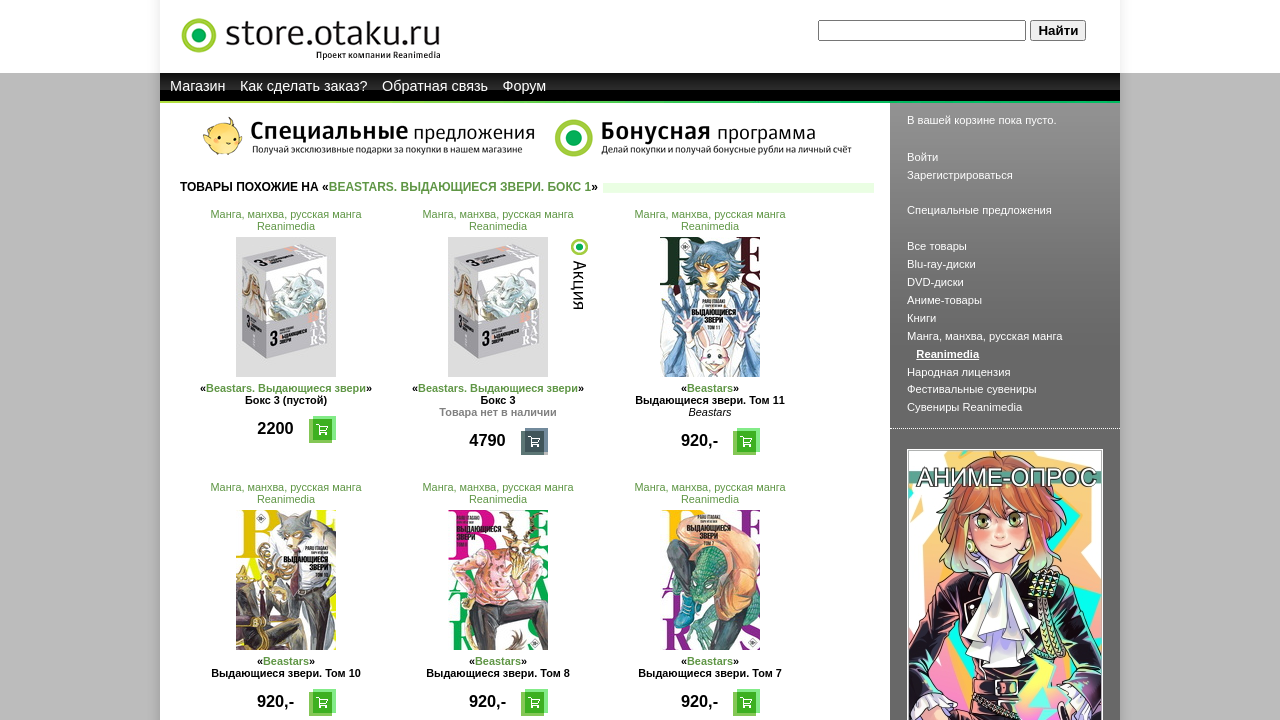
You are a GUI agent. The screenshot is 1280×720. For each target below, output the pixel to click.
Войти (922, 157)
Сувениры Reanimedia (964, 407)
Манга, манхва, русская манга (285, 214)
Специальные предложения (979, 210)
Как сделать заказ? (304, 86)
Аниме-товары (944, 300)
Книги (921, 318)
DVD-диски (935, 282)
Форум (525, 86)
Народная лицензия (959, 372)
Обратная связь (435, 86)
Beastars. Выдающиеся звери (286, 388)
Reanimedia (286, 226)
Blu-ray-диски (941, 264)
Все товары (937, 246)
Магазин (198, 86)
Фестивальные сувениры (972, 389)
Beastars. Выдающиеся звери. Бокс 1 (460, 187)
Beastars (710, 388)
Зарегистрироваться (960, 175)
